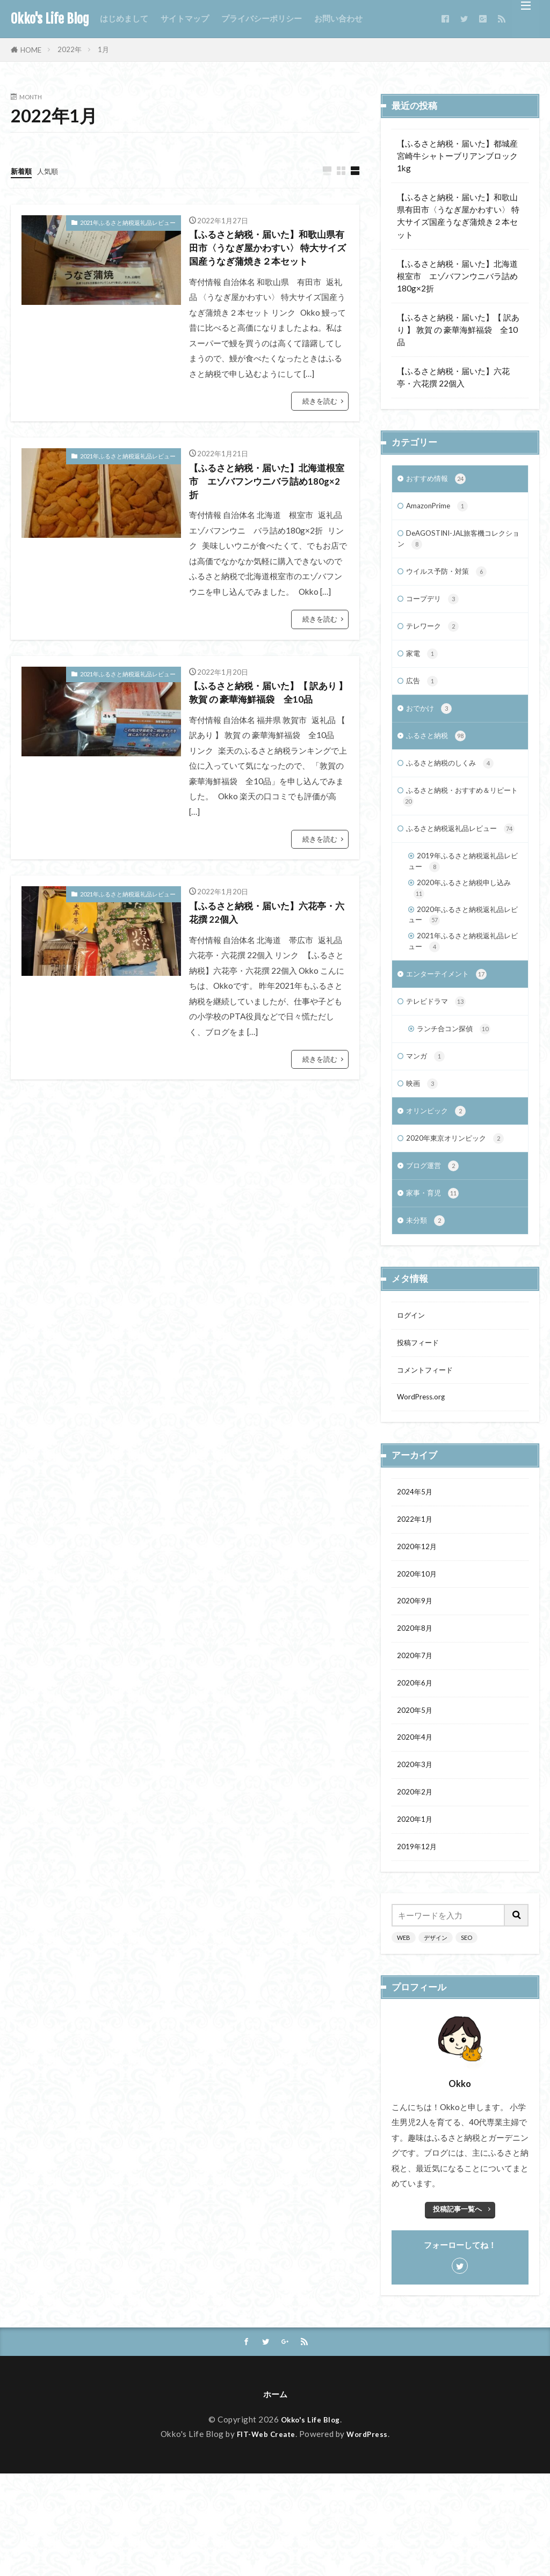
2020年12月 (419, 1626)
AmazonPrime (440, 509)
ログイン (413, 1384)
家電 (423, 667)
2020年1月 (417, 1916)
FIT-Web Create (264, 2536)
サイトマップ (185, 18)
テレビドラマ (439, 1056)
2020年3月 (417, 1858)
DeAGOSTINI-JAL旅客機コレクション (459, 544)
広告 (423, 696)
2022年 (69, 49)
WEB (403, 2036)
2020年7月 (417, 1742)
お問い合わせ (338, 18)
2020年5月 (417, 1800)
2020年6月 (417, 1771)
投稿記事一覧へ (457, 2308)
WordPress (371, 2536)
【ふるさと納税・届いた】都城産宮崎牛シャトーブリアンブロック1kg (457, 155)
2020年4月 (417, 1829)
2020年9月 (417, 1684)
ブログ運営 (435, 1230)
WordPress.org (425, 1471)
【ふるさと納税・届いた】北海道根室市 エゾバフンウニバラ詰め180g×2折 (264, 509)
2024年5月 (417, 1568)
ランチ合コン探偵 (458, 1085)
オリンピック (439, 1172)
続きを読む (319, 425)
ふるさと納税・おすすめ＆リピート (458, 818)
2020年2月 (417, 1887)
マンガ (427, 1114)
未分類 (427, 1288)
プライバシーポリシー (261, 18)
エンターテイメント (451, 1027)
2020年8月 (417, 1713)
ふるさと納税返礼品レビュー (457, 860)
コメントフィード (429, 1442)
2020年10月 (419, 1655)
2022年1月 (417, 1597)
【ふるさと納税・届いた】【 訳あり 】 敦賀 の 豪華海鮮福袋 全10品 (268, 734)
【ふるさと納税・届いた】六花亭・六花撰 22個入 (264, 967)
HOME (30, 49)
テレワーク (435, 638)
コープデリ (435, 609)
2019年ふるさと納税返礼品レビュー (462, 901)
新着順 (23, 171)
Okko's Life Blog (50, 18)
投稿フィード (421, 1413)
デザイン (435, 2036)
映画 (423, 1143)
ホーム (275, 2495)
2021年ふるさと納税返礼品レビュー (128, 223)
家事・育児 (435, 1259)
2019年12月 (419, 1945)
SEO (466, 2036)
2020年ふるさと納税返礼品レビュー (462, 961)
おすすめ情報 (439, 480)
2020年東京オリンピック (461, 1201)
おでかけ (431, 725)
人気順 (52, 171)
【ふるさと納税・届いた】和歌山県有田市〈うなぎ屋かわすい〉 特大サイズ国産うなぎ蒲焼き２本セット (265, 260)
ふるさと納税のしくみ (455, 783)
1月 (103, 49)
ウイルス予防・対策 (451, 580)
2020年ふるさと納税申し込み (462, 931)
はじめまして (124, 18)
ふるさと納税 (439, 754)
